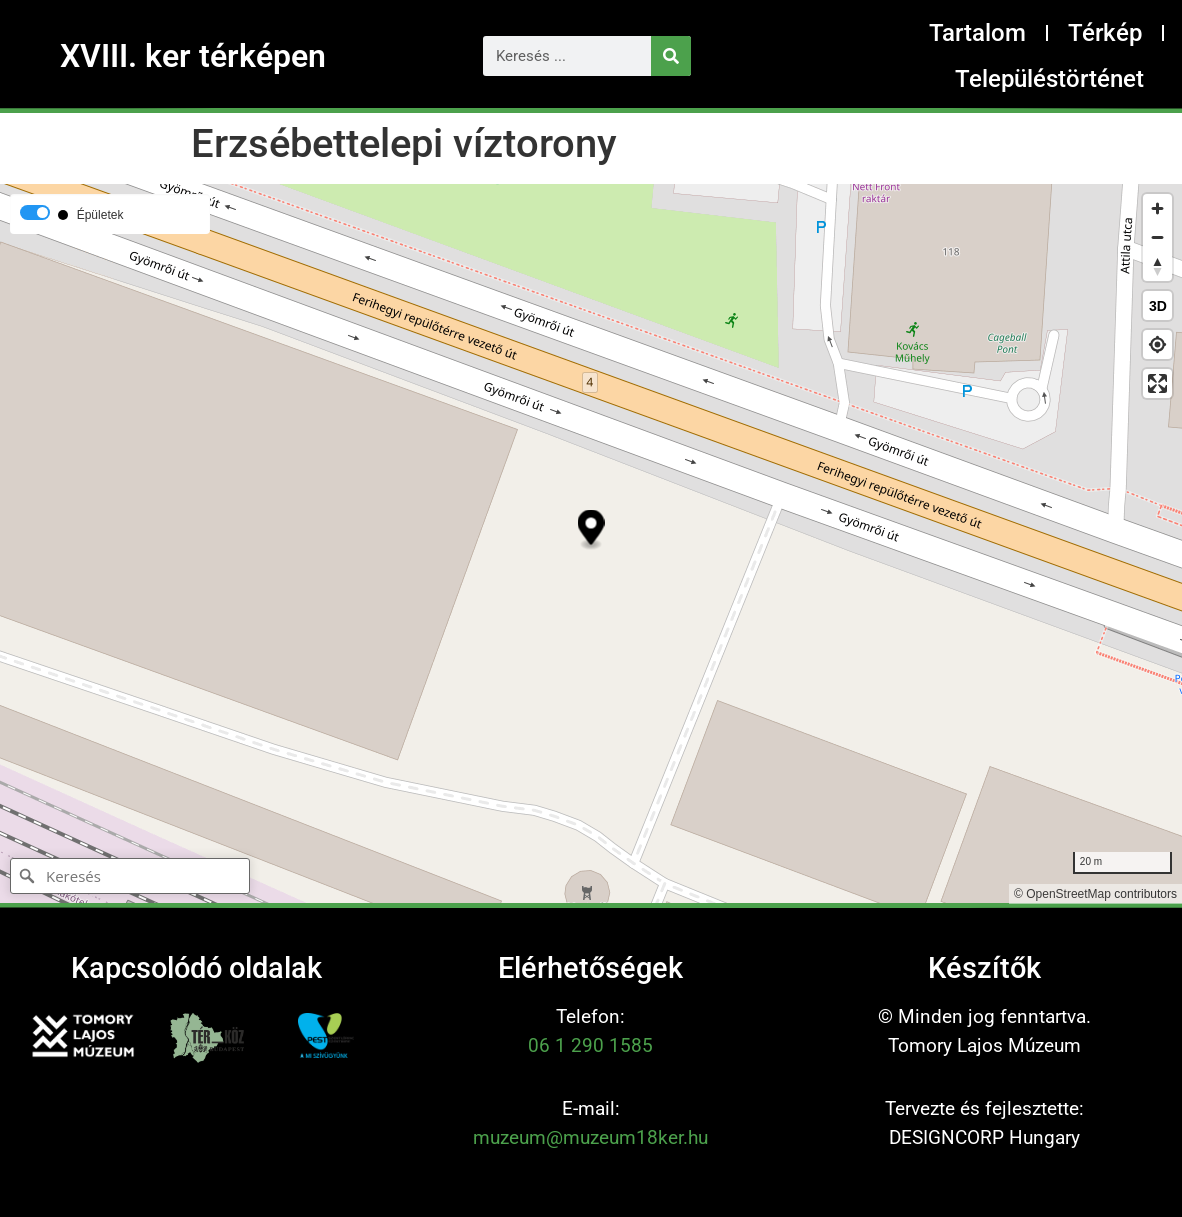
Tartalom (977, 33)
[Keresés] (671, 56)
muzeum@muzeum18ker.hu (590, 1137)
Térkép (1105, 33)
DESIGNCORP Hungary (984, 1137)
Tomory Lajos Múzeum (984, 1045)
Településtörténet (1049, 79)
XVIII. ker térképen (193, 56)
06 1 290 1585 (590, 1045)
